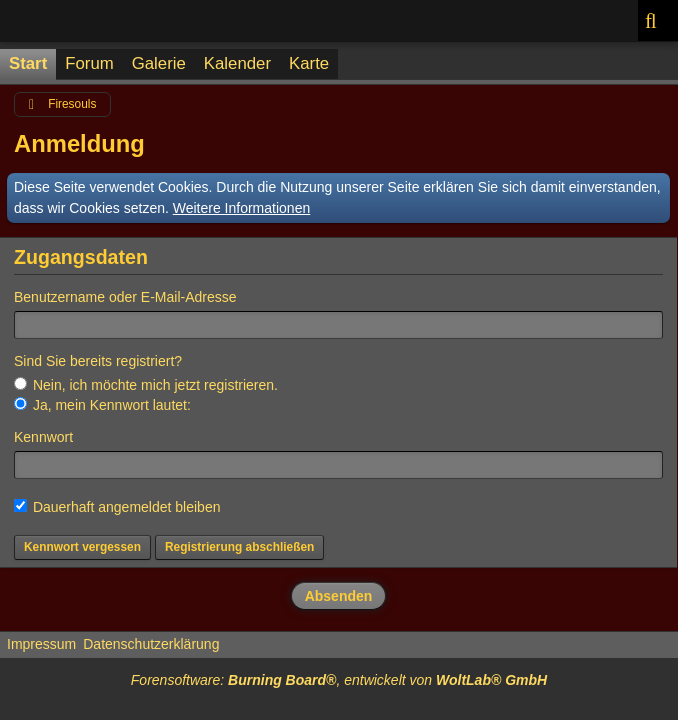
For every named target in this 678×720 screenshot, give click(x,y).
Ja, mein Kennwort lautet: (102, 405)
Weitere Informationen (241, 208)
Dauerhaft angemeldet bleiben (117, 507)
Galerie (159, 63)
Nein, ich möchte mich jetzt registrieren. (146, 385)
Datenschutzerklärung (151, 644)
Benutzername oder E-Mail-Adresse (125, 297)
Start (28, 63)
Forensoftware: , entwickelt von (339, 680)
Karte (309, 63)
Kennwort (43, 437)
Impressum (41, 644)
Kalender (237, 63)
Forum (89, 63)
